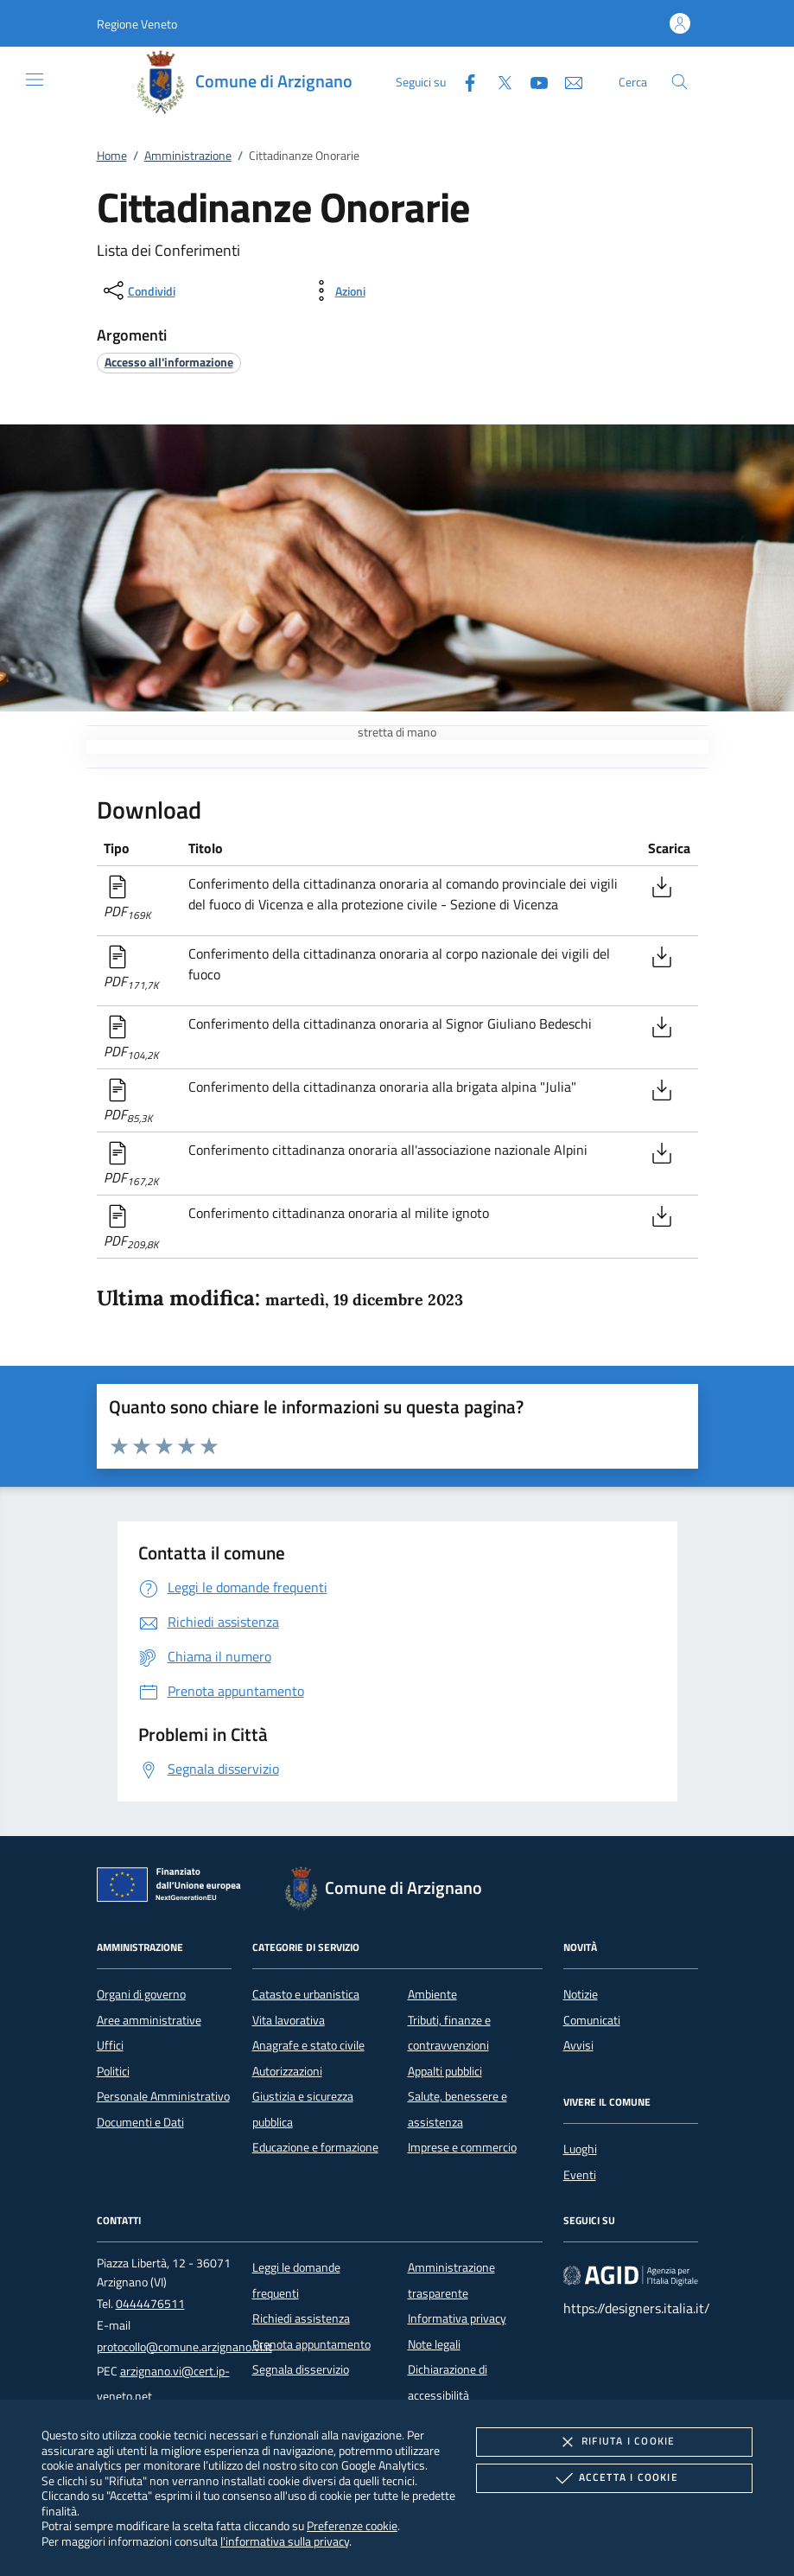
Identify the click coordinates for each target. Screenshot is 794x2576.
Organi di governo (141, 1994)
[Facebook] (463, 80)
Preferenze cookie (352, 2525)
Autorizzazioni (287, 2071)
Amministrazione (188, 155)
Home (112, 155)
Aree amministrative (149, 2020)
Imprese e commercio (462, 2147)
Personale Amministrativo (163, 2096)
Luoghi (580, 2148)
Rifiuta (614, 2442)
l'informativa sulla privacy (284, 2541)
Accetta (614, 2478)
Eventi (579, 2174)
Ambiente (432, 1994)
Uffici (110, 2045)
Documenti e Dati (140, 2122)
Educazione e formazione (315, 2147)
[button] (137, 24)
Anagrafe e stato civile (308, 2045)
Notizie (580, 1994)
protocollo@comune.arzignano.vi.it (184, 2346)
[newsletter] (566, 80)
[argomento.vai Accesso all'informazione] (169, 361)
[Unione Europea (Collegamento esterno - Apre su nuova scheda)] (174, 1888)
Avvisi (578, 2045)
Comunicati (591, 2020)
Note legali (434, 2344)
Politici (113, 2071)
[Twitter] (497, 80)
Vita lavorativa (288, 2020)
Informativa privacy (457, 2318)
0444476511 (150, 2303)
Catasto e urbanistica (305, 1994)
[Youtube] (532, 80)
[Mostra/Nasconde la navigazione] (34, 79)
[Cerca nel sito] (679, 81)
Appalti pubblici (445, 2071)
